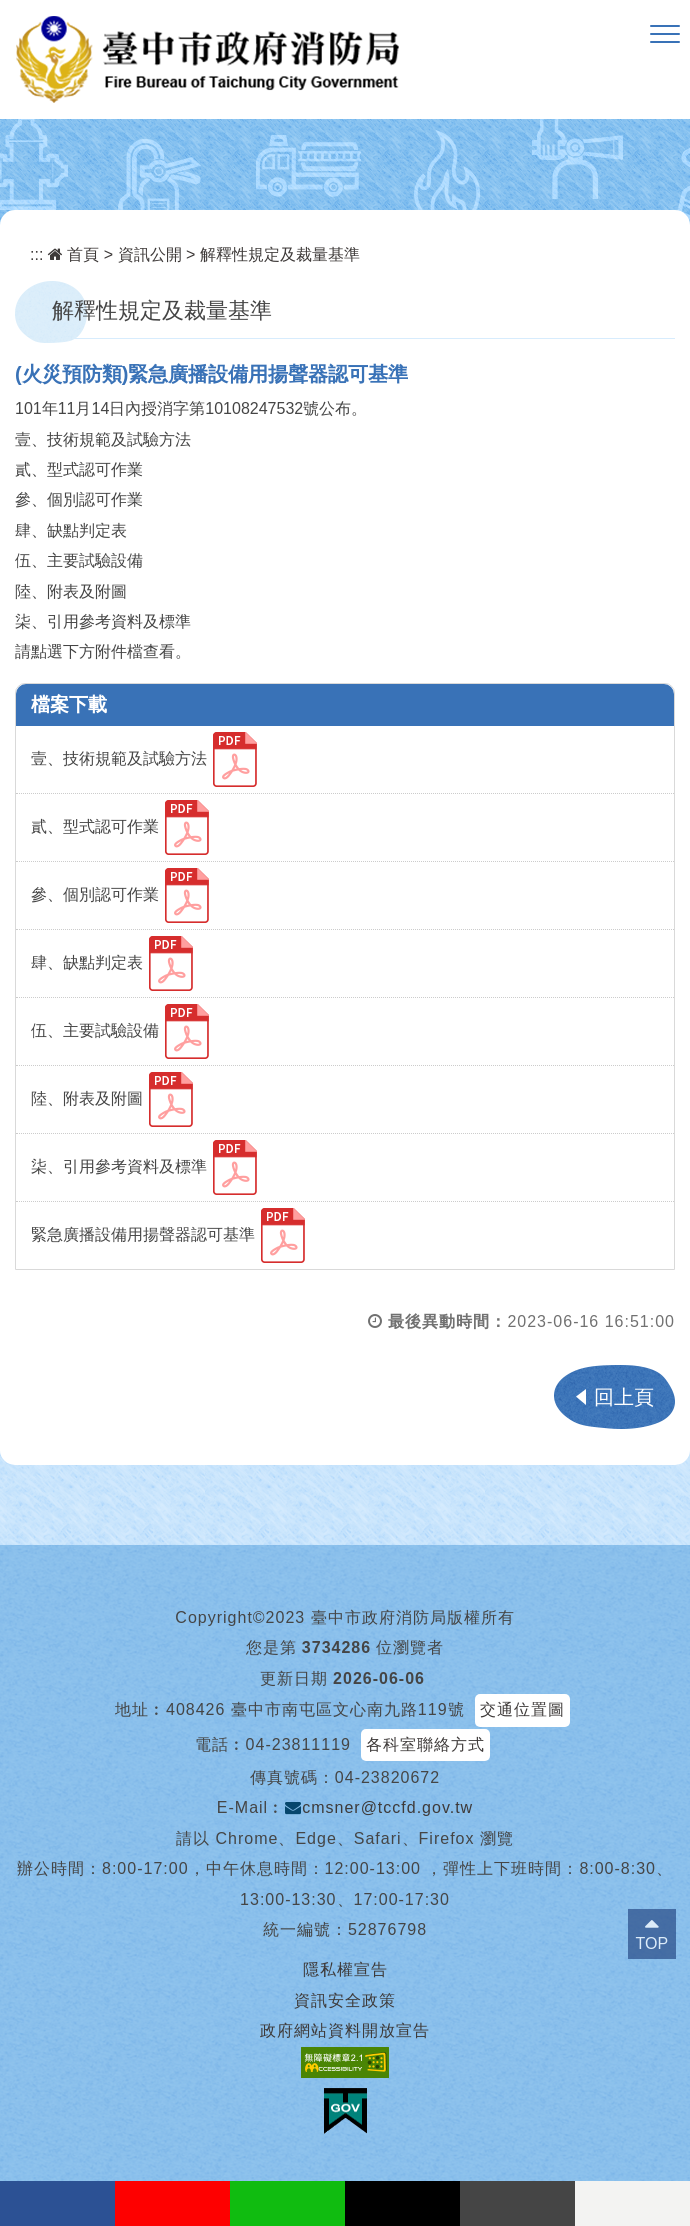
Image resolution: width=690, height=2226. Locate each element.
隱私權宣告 (345, 1969)
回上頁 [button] (624, 1397)
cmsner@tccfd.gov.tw (379, 1807)
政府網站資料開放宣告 (345, 2030)
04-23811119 (298, 1744)
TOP (652, 1943)
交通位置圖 (522, 1709)
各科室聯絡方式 (425, 1744)
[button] (665, 35)
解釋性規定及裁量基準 (280, 254)
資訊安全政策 (345, 2000)
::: (36, 254)
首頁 (73, 254)
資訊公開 (150, 254)
